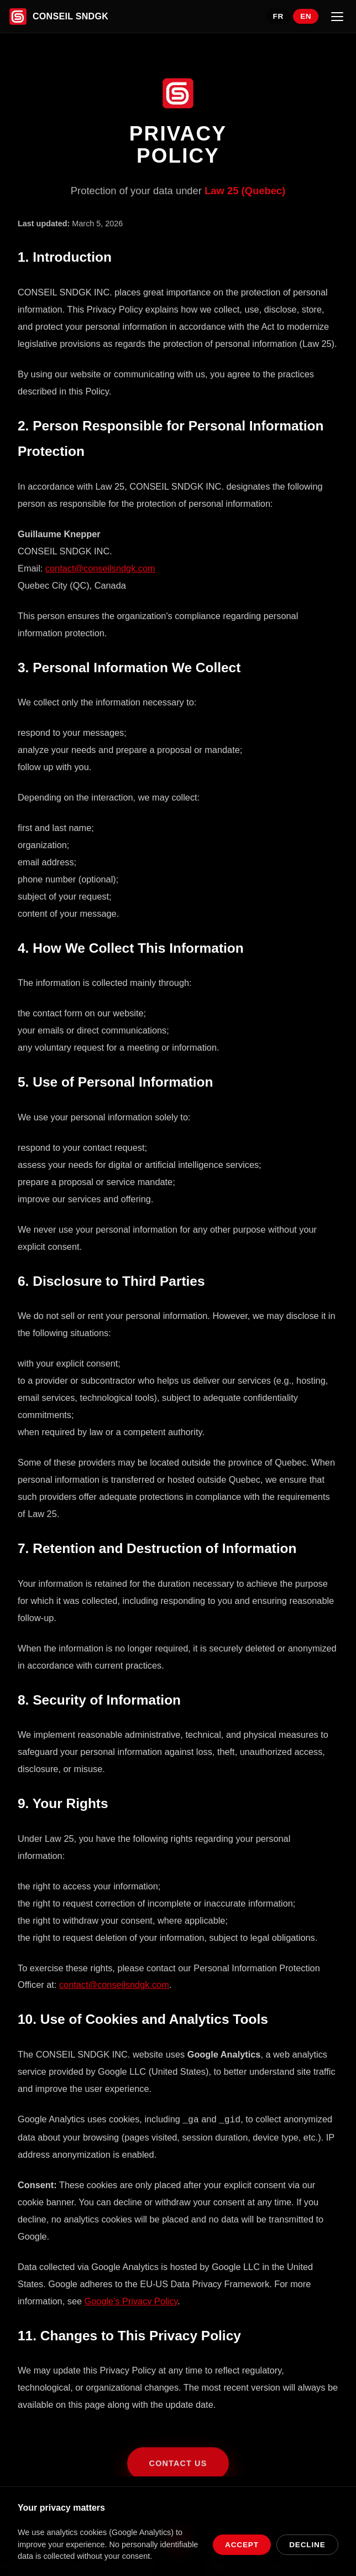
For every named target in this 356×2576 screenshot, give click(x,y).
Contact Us (178, 2470)
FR (278, 16)
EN (305, 16)
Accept (242, 2545)
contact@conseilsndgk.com (100, 568)
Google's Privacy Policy (131, 2300)
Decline (307, 2545)
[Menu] (337, 17)
